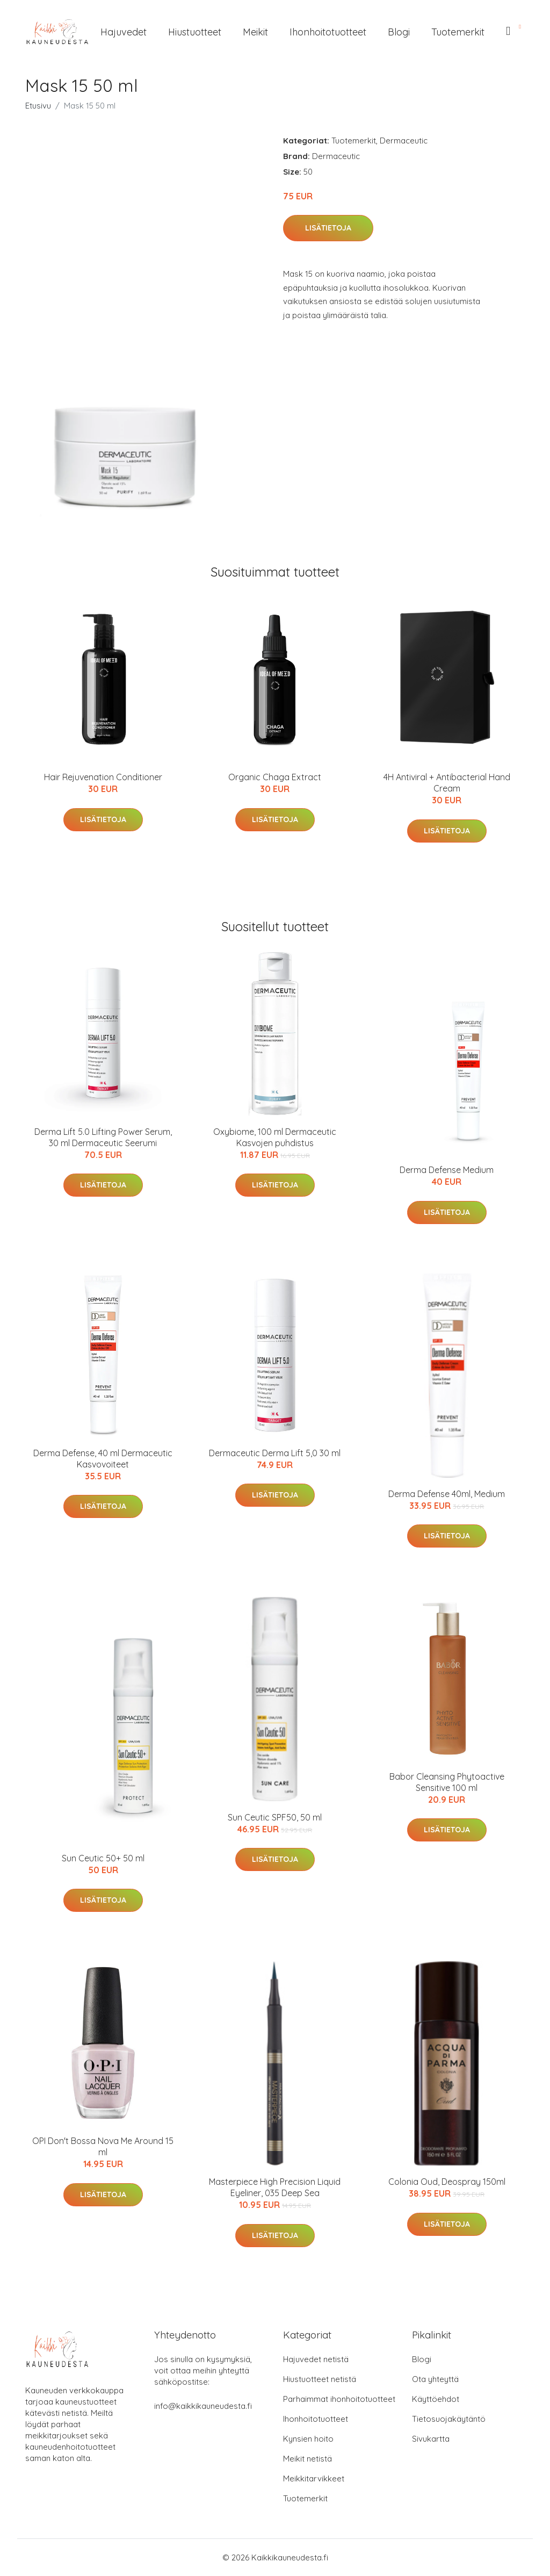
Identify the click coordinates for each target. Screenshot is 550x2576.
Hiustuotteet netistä (319, 2379)
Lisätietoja (328, 228)
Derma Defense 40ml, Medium (446, 1493)
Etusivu (38, 105)
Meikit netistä (307, 2458)
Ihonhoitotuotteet (328, 32)
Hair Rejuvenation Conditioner (103, 777)
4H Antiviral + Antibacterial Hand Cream (446, 783)
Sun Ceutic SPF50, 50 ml (275, 1817)
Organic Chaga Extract (274, 777)
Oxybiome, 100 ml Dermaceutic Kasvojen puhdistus (274, 1137)
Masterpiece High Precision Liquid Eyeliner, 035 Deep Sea (275, 2187)
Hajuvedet (123, 32)
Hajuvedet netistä (316, 2359)
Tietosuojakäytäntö (449, 2419)
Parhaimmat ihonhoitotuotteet (339, 2399)
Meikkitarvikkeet (313, 2478)
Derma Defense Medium (447, 1169)
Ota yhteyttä (435, 2379)
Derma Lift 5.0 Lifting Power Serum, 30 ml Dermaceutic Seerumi (103, 1137)
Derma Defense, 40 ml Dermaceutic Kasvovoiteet (102, 1459)
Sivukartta (431, 2439)
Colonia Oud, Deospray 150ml (446, 2181)
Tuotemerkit (457, 32)
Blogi (399, 32)
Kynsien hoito (308, 2439)
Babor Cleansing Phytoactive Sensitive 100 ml (446, 1782)
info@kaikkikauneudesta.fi (203, 2406)
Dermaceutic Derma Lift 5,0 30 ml (275, 1453)
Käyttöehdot (435, 2399)
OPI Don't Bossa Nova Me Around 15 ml (102, 2146)
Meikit (255, 32)
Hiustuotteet (194, 32)
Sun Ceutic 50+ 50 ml (103, 1858)
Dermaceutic (404, 140)
